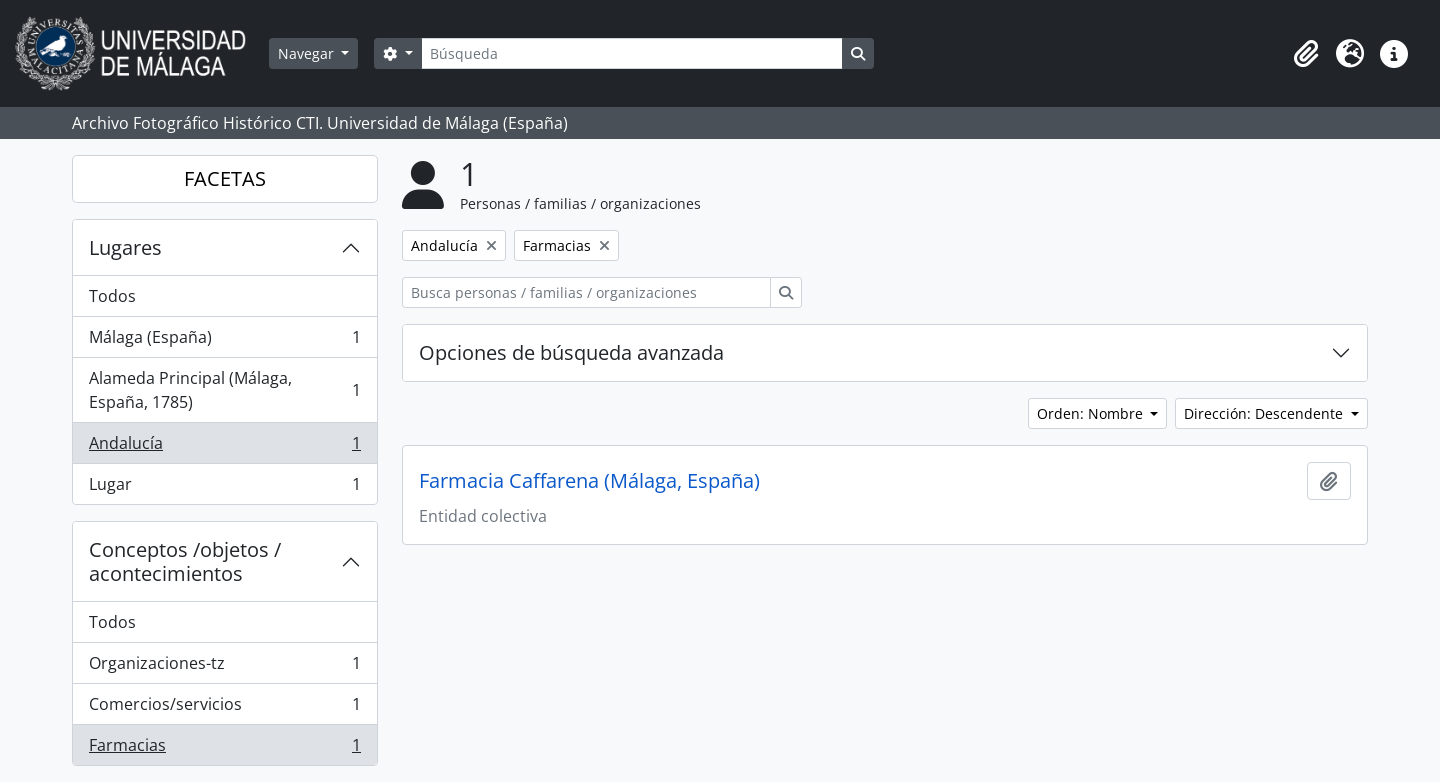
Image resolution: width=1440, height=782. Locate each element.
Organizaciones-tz (224, 667)
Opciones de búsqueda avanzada (571, 352)
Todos (112, 296)
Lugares (125, 247)
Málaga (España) (224, 341)
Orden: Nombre (1092, 413)
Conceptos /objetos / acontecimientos (185, 561)
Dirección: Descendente (1265, 413)
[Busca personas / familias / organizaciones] (586, 292)
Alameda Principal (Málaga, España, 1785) (224, 390)
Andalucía (224, 447)
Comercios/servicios (224, 708)
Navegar (308, 53)
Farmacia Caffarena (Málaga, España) (589, 481)
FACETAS (225, 178)
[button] (1306, 54)
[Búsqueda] (632, 53)
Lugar (224, 488)
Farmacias (224, 749)
